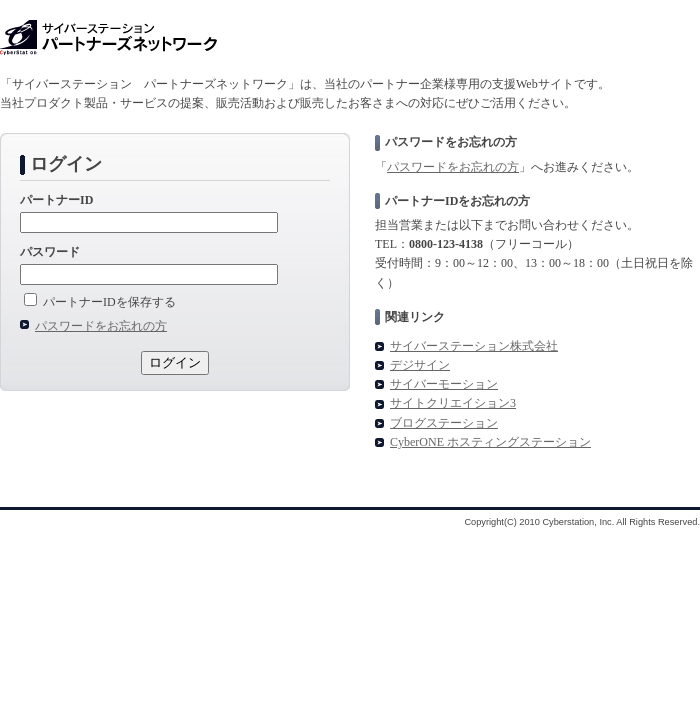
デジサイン (420, 365)
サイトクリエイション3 (453, 403)
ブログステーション (444, 423)
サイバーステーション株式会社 (474, 346)
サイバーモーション (444, 384)
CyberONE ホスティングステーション (490, 442)
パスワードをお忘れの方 (453, 167)
